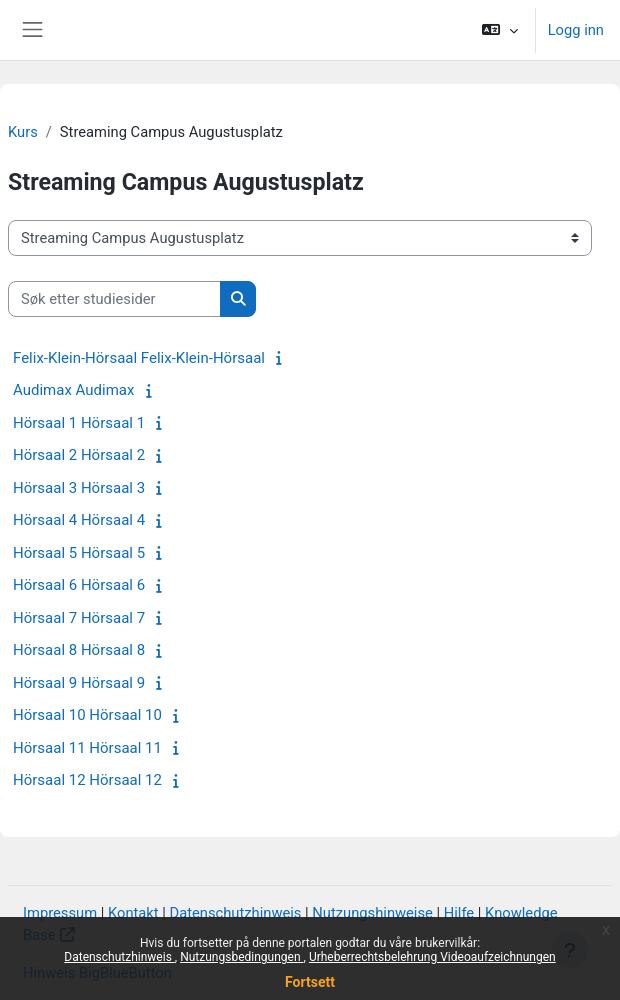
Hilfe (459, 913)
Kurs (23, 132)
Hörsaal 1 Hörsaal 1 (79, 423)
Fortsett (310, 982)
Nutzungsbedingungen (241, 957)
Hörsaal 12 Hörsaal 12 (87, 780)
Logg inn (576, 30)
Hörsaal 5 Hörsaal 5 (79, 553)
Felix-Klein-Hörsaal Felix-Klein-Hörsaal (139, 358)
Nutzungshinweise (372, 913)
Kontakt (133, 913)
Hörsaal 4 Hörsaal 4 (79, 520)
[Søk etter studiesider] (114, 299)
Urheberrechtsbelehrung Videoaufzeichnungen (432, 957)
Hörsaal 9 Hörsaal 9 (79, 683)
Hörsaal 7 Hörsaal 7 (79, 618)
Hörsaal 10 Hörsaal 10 (87, 715)
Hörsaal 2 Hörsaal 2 (79, 455)
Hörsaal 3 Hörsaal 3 (79, 488)
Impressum (60, 913)
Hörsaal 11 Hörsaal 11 (87, 748)
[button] (499, 30)
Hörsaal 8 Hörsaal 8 (79, 650)
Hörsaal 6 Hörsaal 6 (79, 585)
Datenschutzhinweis (119, 957)
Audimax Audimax (73, 390)
